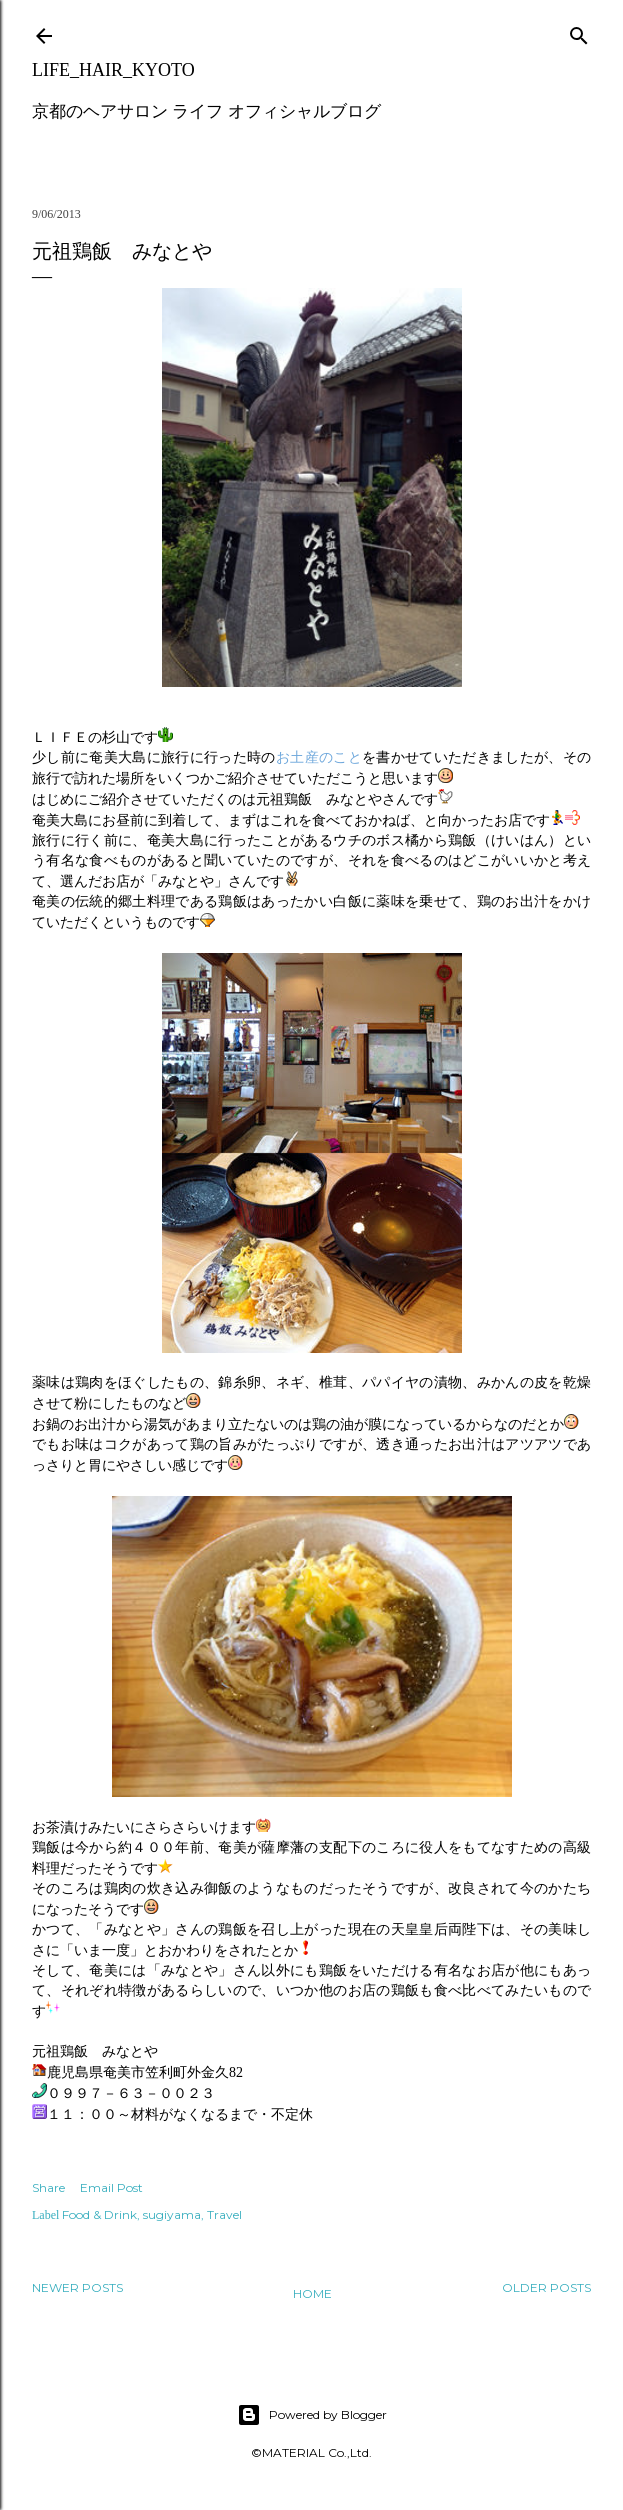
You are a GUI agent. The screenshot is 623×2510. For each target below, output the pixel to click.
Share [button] (48, 2187)
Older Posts (546, 2287)
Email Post (111, 2187)
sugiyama (172, 2214)
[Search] (579, 31)
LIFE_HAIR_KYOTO (113, 70)
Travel (224, 2214)
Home (312, 2293)
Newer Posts (77, 2287)
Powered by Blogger (312, 2415)
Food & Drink (99, 2214)
